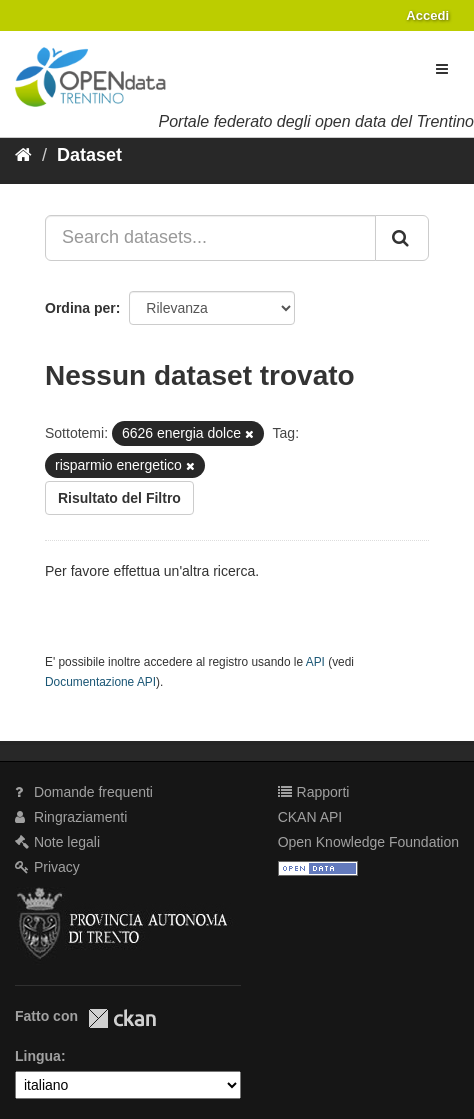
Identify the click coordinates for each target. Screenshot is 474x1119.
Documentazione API (100, 682)
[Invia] (402, 238)
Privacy (47, 867)
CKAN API (310, 817)
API (315, 662)
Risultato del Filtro (119, 498)
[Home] (23, 155)
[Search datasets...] (210, 238)
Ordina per (80, 308)
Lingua (38, 1056)
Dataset (89, 155)
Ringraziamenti (71, 817)
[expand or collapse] (442, 69)
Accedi (427, 15)
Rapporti (314, 792)
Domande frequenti (84, 792)
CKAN (122, 1018)
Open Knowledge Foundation (368, 842)
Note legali (57, 842)
